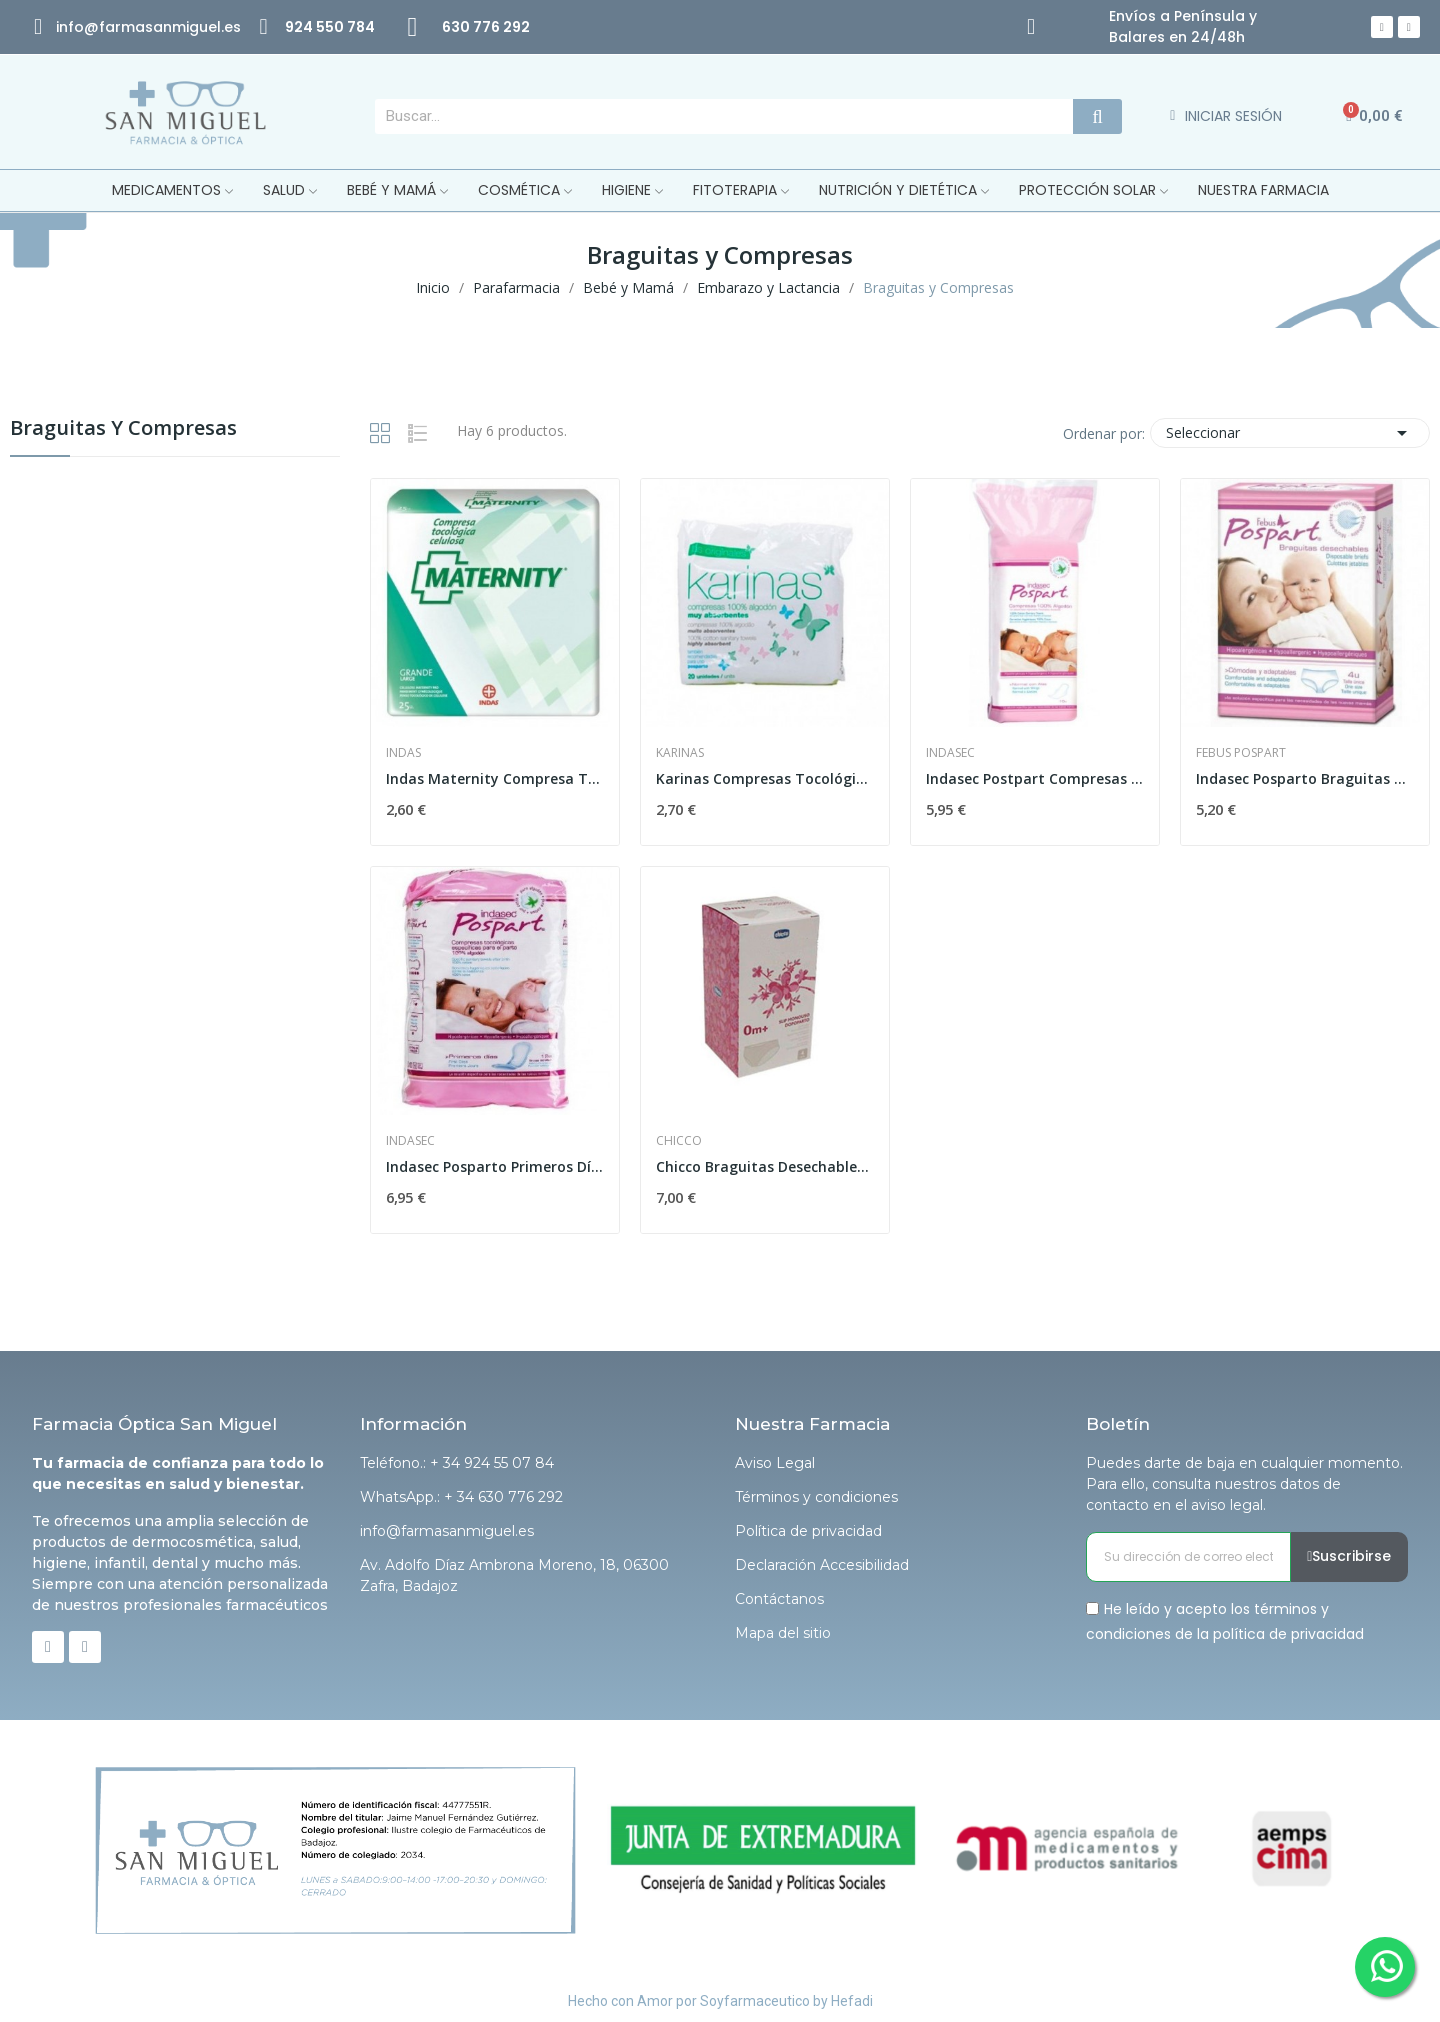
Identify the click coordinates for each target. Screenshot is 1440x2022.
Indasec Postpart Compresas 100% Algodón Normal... (1035, 778)
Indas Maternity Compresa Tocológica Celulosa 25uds (495, 778)
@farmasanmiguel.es (162, 27)
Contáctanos (779, 1599)
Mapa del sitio (783, 1633)
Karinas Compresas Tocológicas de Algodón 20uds (765, 778)
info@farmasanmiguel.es (447, 1531)
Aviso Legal (775, 1463)
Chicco (679, 1141)
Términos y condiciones (816, 1497)
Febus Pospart (1241, 753)
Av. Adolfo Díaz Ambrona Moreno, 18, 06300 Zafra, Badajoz (514, 1575)
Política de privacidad (808, 1531)
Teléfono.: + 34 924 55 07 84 (457, 1463)
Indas (403, 753)
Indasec (950, 753)
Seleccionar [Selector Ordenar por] (1290, 433)
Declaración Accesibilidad (822, 1565)
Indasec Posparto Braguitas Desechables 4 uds (1305, 778)
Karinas (680, 753)
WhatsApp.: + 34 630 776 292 (461, 1497)
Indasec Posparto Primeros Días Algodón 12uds (495, 1166)
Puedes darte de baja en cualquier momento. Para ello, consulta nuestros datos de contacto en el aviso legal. (1244, 1484)
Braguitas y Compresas (123, 429)
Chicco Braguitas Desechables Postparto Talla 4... (765, 1166)
